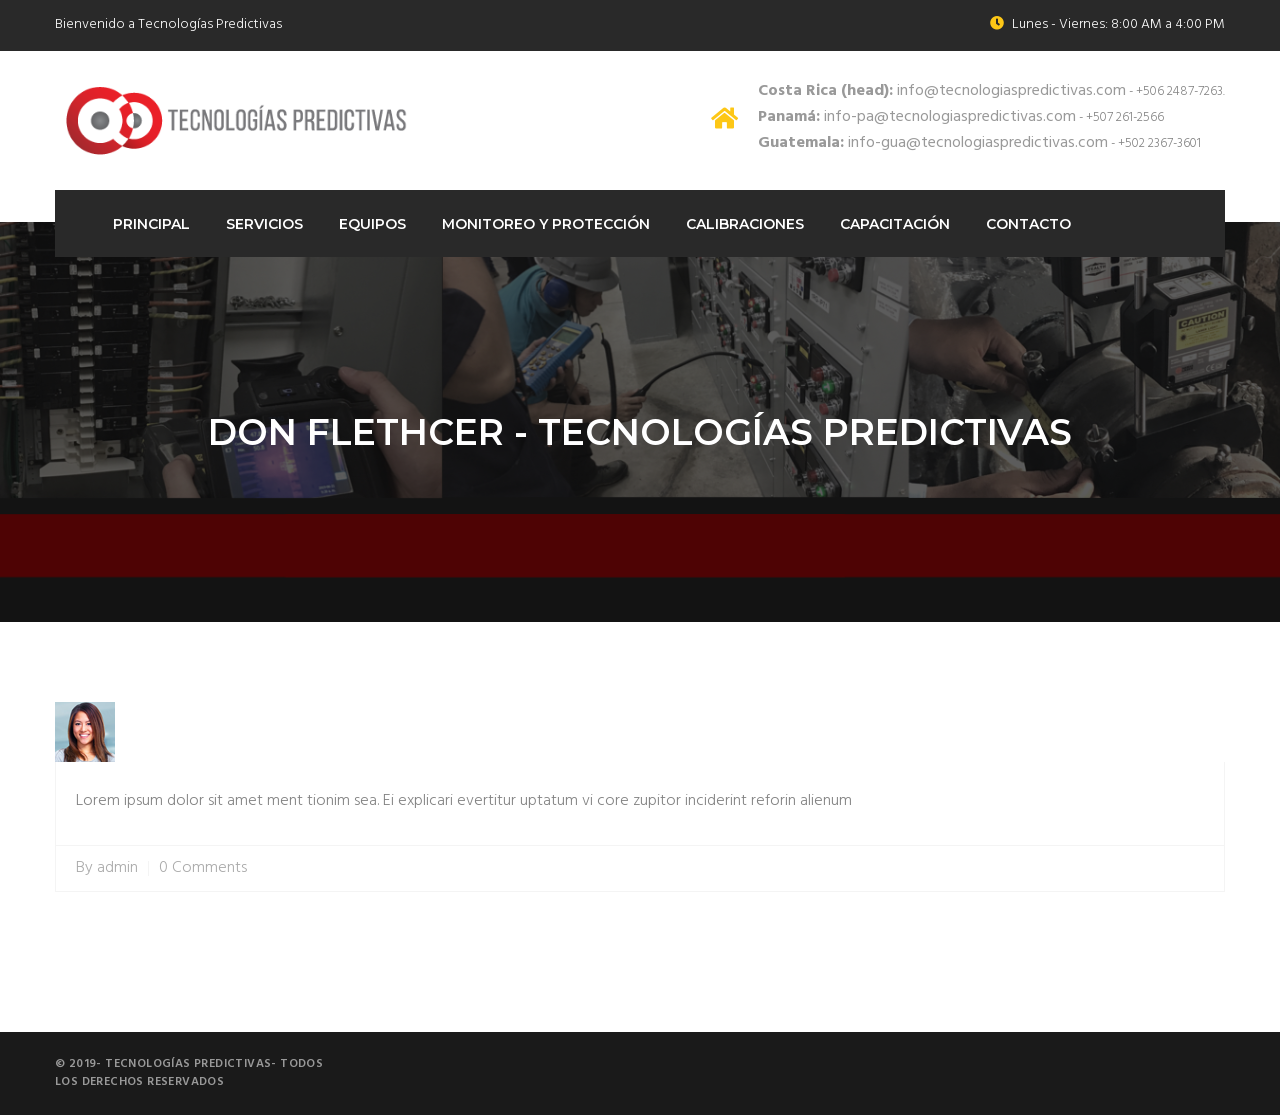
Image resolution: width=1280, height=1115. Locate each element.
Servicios (264, 224)
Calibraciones (745, 224)
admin (117, 868)
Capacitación (895, 224)
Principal (151, 224)
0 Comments (203, 868)
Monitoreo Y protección (546, 224)
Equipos (372, 224)
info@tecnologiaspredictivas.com (942, 91)
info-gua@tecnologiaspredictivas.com (933, 143)
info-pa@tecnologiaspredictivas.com (917, 117)
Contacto (1028, 224)
